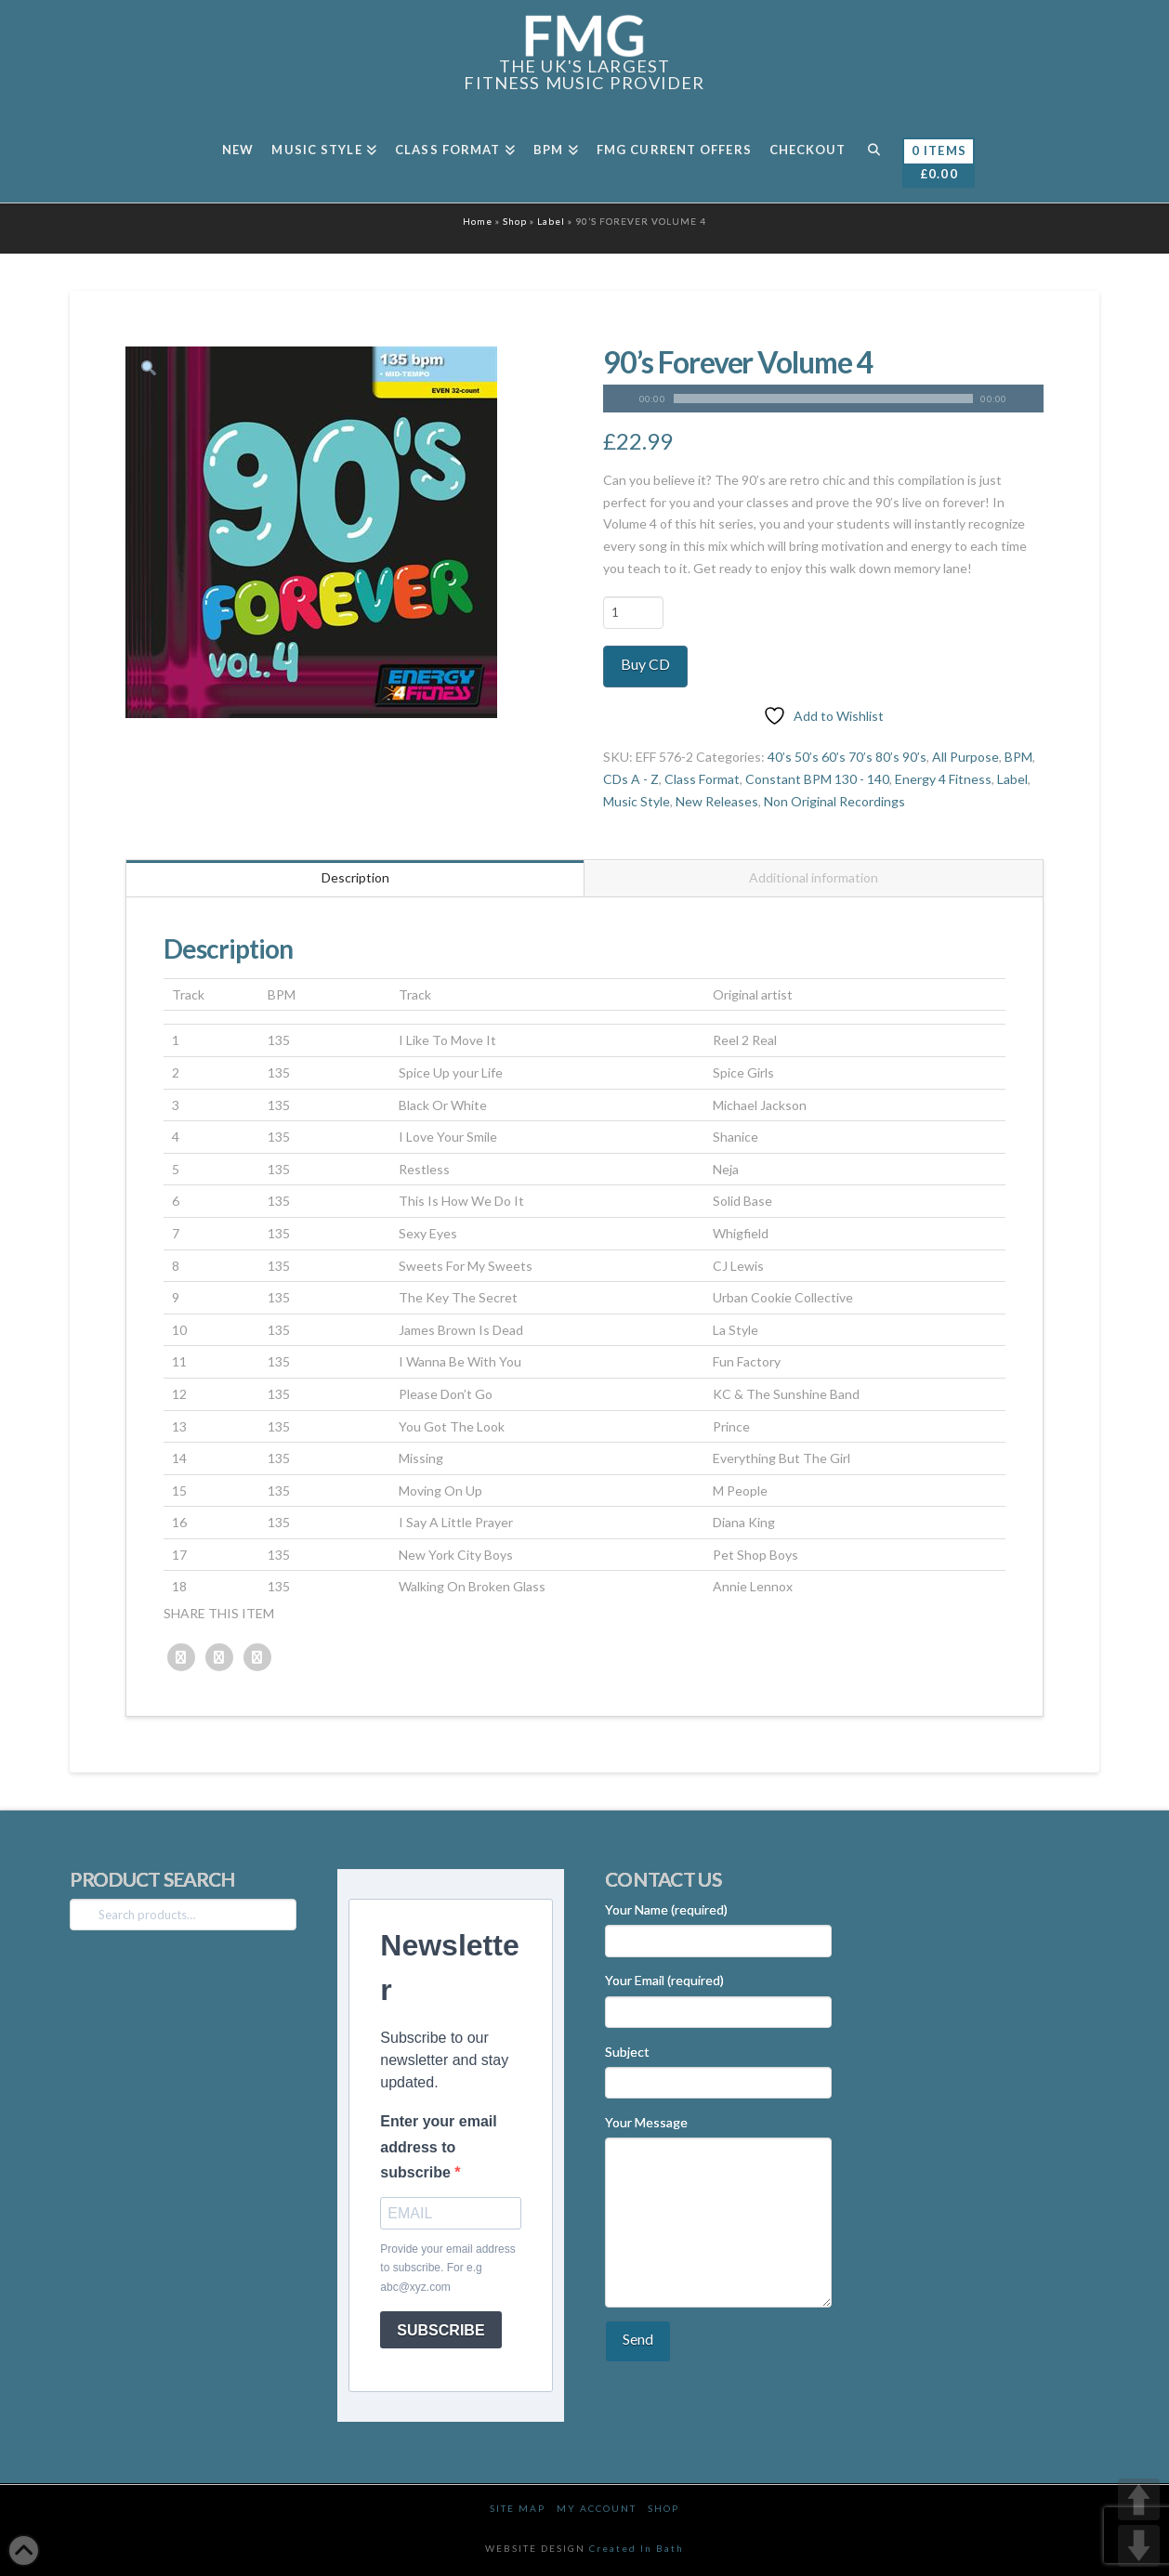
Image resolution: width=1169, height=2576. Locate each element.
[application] (823, 398)
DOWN (1139, 2546)
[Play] (617, 398)
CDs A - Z (631, 779)
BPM (1018, 757)
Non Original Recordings (834, 801)
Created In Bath (636, 2548)
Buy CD (645, 664)
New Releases (717, 801)
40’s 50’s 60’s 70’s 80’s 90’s (847, 757)
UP (1139, 2499)
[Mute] (1030, 398)
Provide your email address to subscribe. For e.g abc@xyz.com (447, 2268)
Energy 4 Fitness (943, 779)
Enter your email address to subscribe (438, 2146)
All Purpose (965, 757)
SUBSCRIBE (440, 2330)
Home (478, 221)
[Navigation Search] (873, 156)
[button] (147, 369)
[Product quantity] (633, 612)
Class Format (702, 779)
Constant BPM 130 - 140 (817, 779)
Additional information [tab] (813, 877)
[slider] (823, 398)
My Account (597, 2508)
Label (551, 221)
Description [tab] (355, 877)
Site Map (517, 2508)
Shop (515, 221)
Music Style (636, 801)
